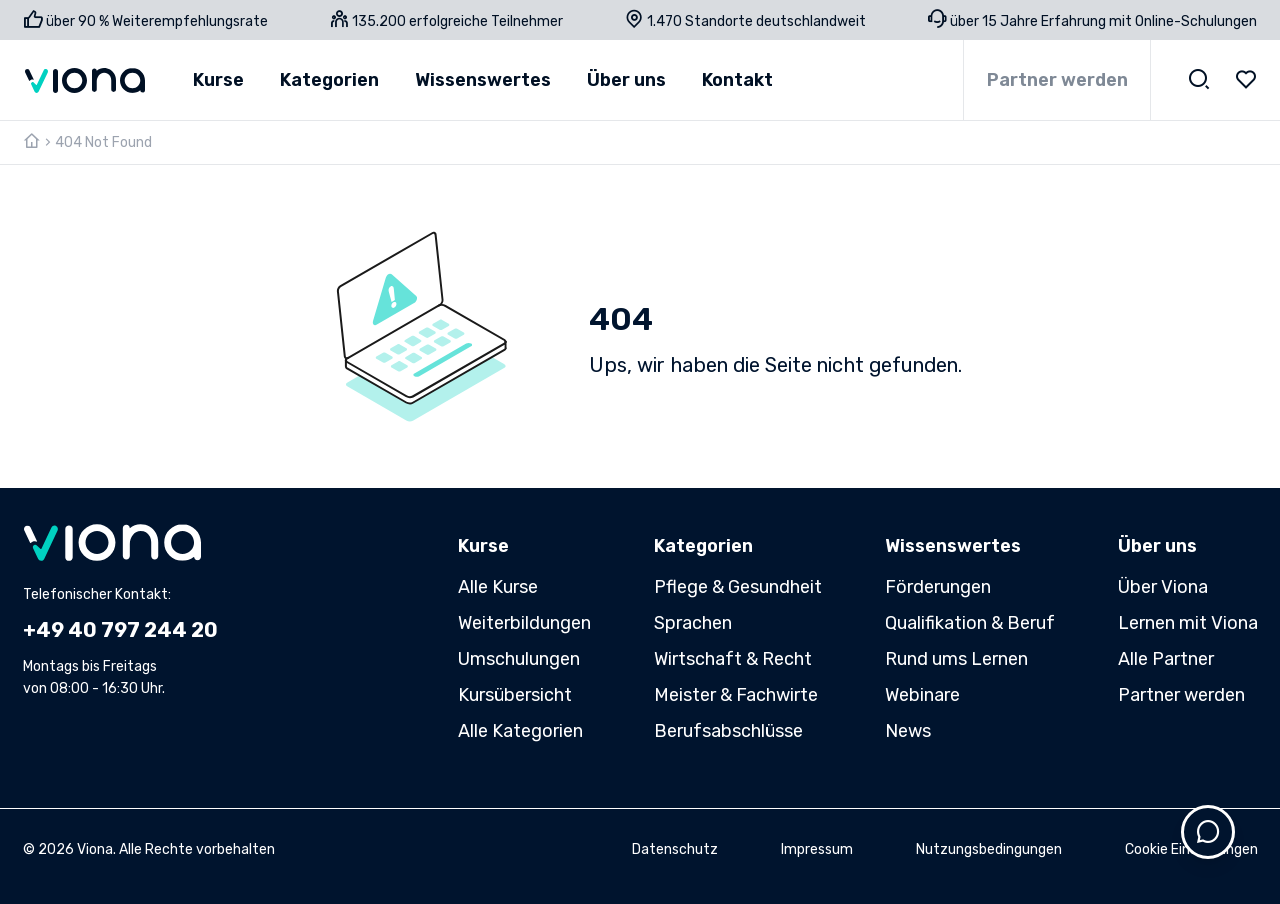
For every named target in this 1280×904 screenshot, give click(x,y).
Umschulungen (519, 659)
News (908, 731)
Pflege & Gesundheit (738, 587)
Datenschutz (675, 849)
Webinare (922, 695)
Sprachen (693, 623)
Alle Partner (1166, 659)
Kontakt (737, 80)
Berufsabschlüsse (728, 731)
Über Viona (1163, 587)
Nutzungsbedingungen (989, 849)
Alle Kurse (498, 587)
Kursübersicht (515, 695)
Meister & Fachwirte (736, 695)
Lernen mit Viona (1188, 623)
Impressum (817, 849)
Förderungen (938, 587)
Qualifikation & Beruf (970, 623)
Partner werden (1057, 80)
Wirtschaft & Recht (733, 659)
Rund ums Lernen (956, 659)
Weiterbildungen (524, 623)
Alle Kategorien (520, 731)
